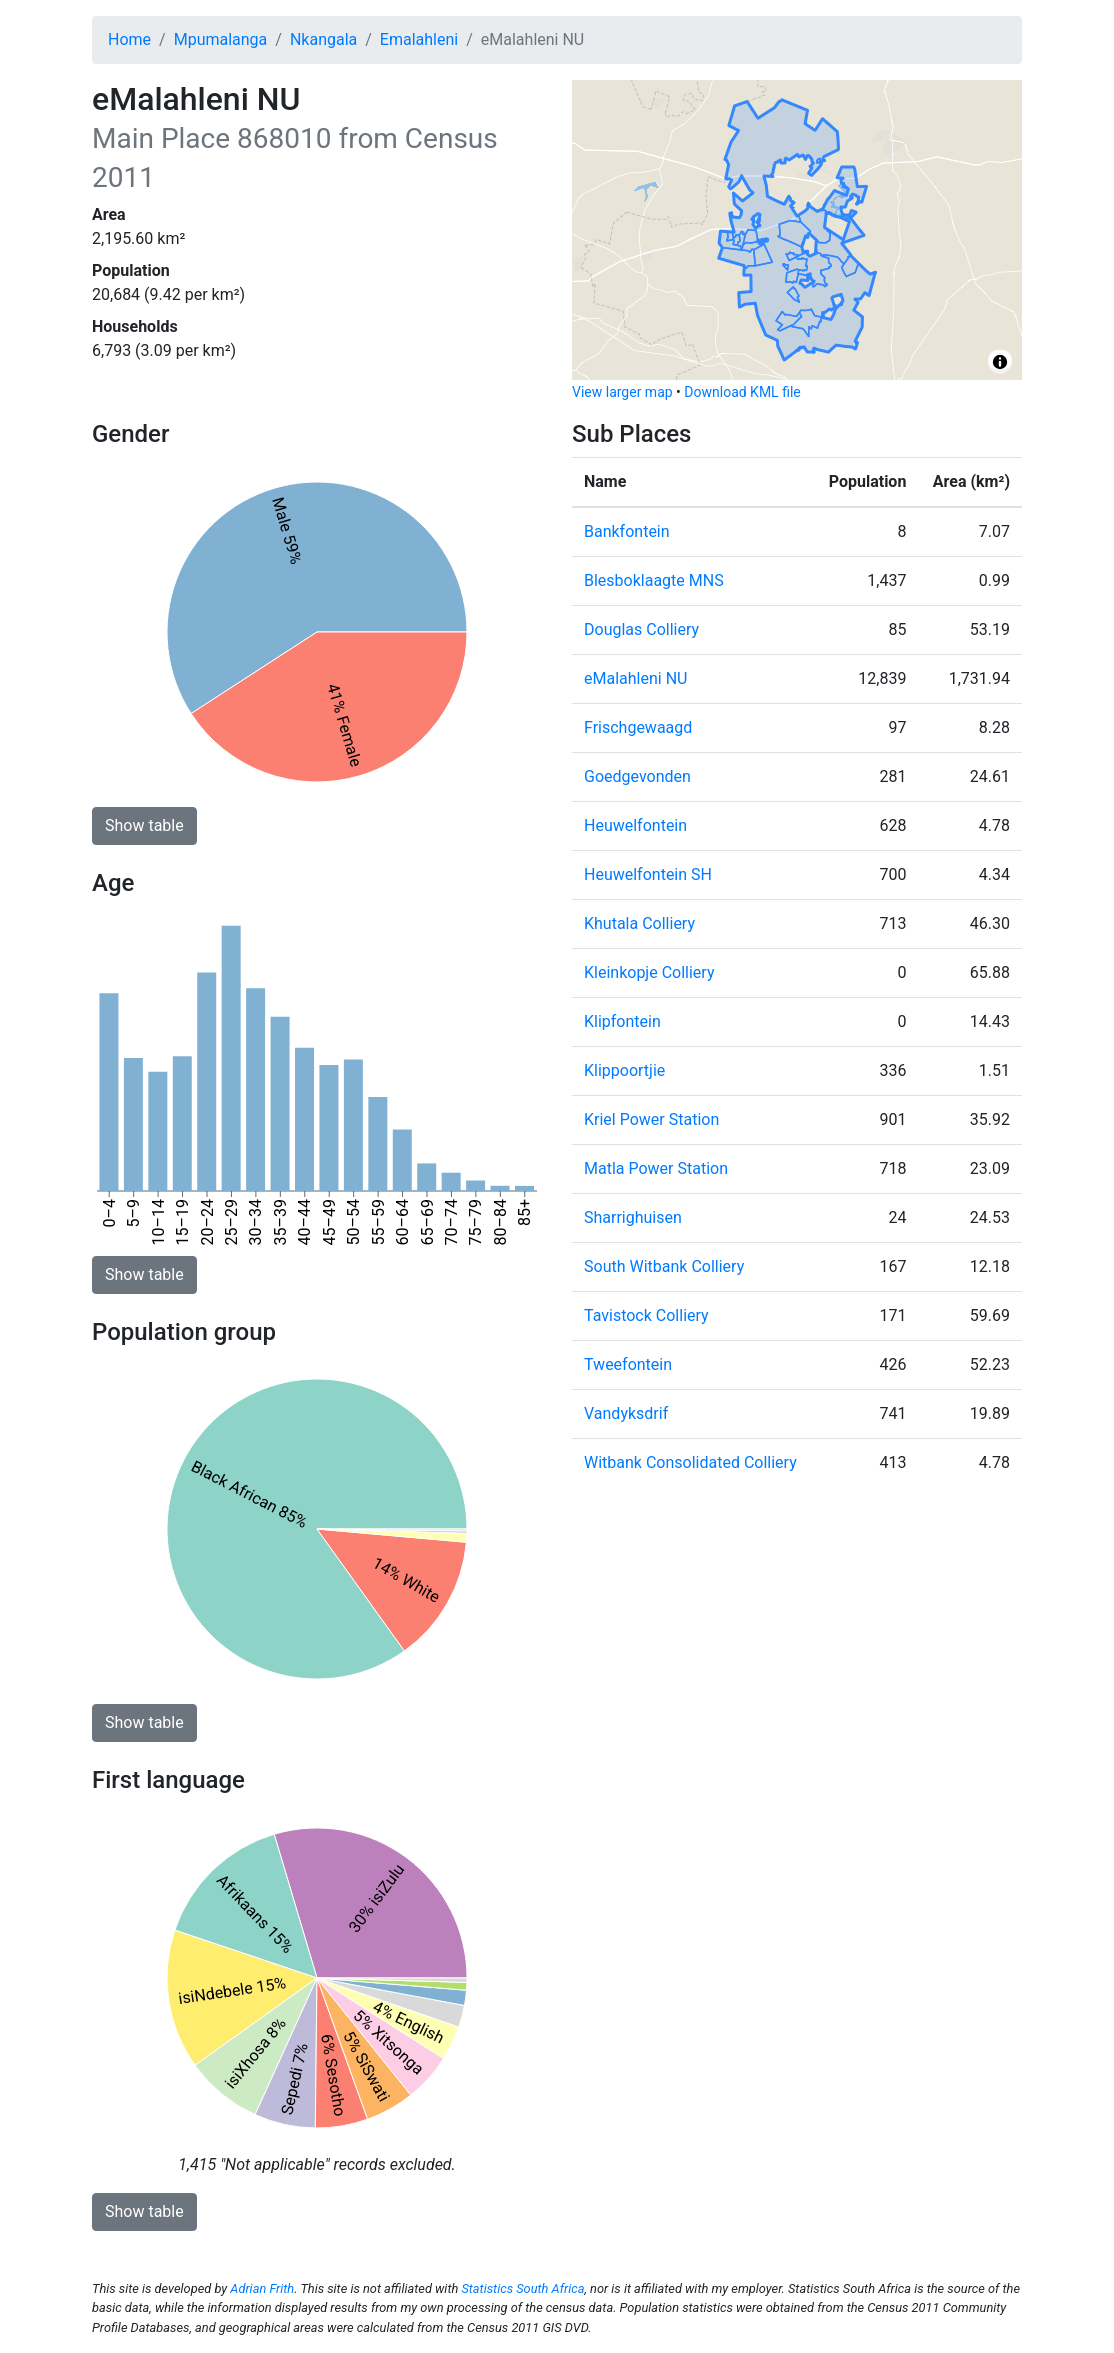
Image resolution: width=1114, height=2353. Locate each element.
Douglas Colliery (641, 629)
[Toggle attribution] (1000, 362)
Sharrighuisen (633, 1217)
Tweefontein (628, 1364)
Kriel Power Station (651, 1119)
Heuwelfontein (635, 825)
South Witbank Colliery (664, 1266)
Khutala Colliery (639, 923)
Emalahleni (419, 39)
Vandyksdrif (626, 1413)
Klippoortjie (624, 1070)
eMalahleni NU (635, 678)
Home (129, 39)
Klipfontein (622, 1021)
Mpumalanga (221, 39)
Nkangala (323, 39)
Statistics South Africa (522, 2288)
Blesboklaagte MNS (654, 580)
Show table (144, 825)
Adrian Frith (262, 2288)
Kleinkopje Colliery (649, 972)
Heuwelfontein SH (648, 874)
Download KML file (742, 392)
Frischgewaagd (638, 727)
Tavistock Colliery (646, 1315)
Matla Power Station (656, 1168)
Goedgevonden (637, 776)
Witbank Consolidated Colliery (690, 1462)
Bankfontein (627, 531)
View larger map (622, 392)
